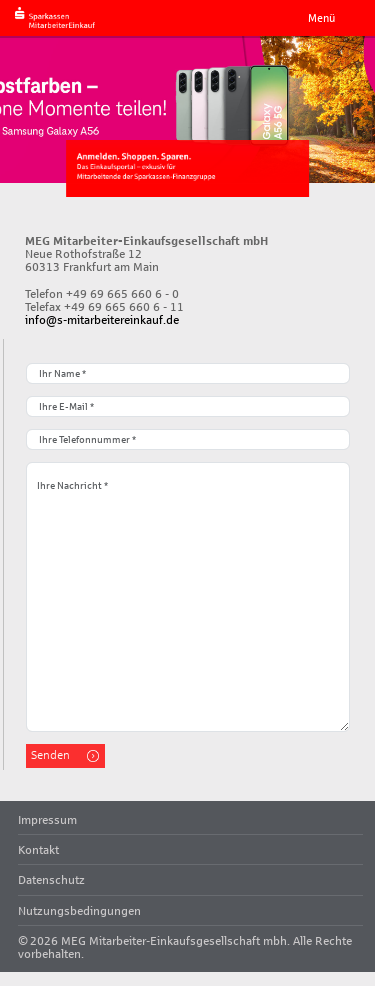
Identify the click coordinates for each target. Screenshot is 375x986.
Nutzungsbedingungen (79, 910)
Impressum (47, 819)
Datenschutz (51, 879)
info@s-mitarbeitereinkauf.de (102, 319)
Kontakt (38, 849)
